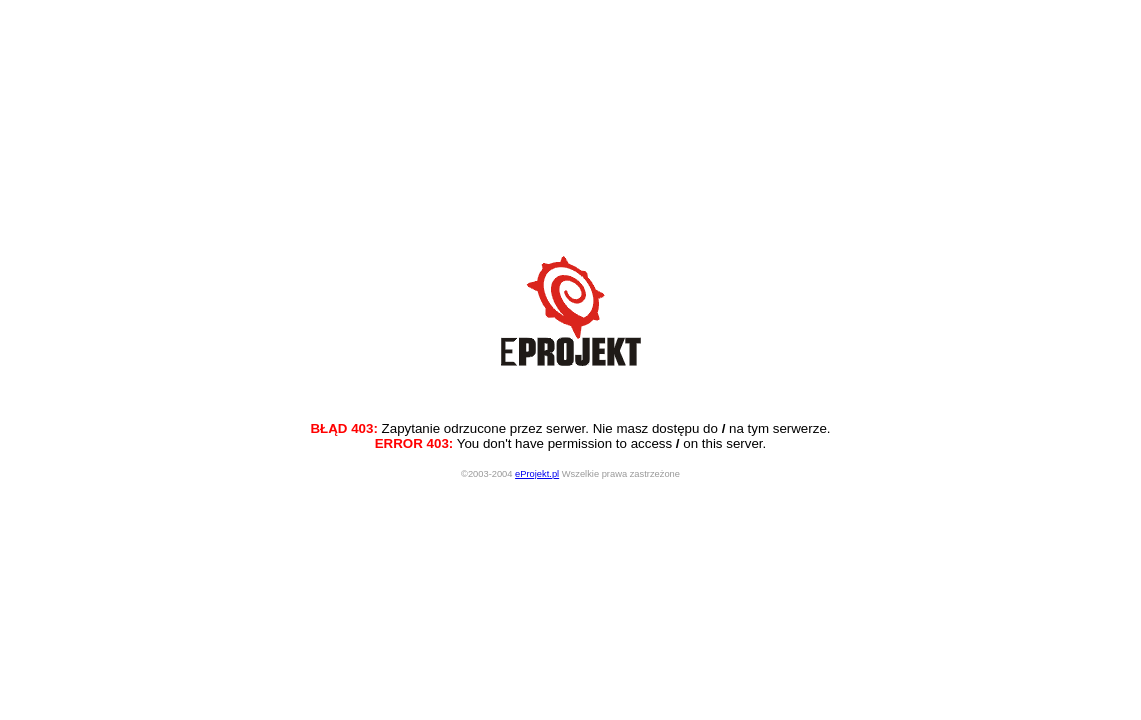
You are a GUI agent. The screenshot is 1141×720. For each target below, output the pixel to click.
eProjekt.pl (537, 474)
